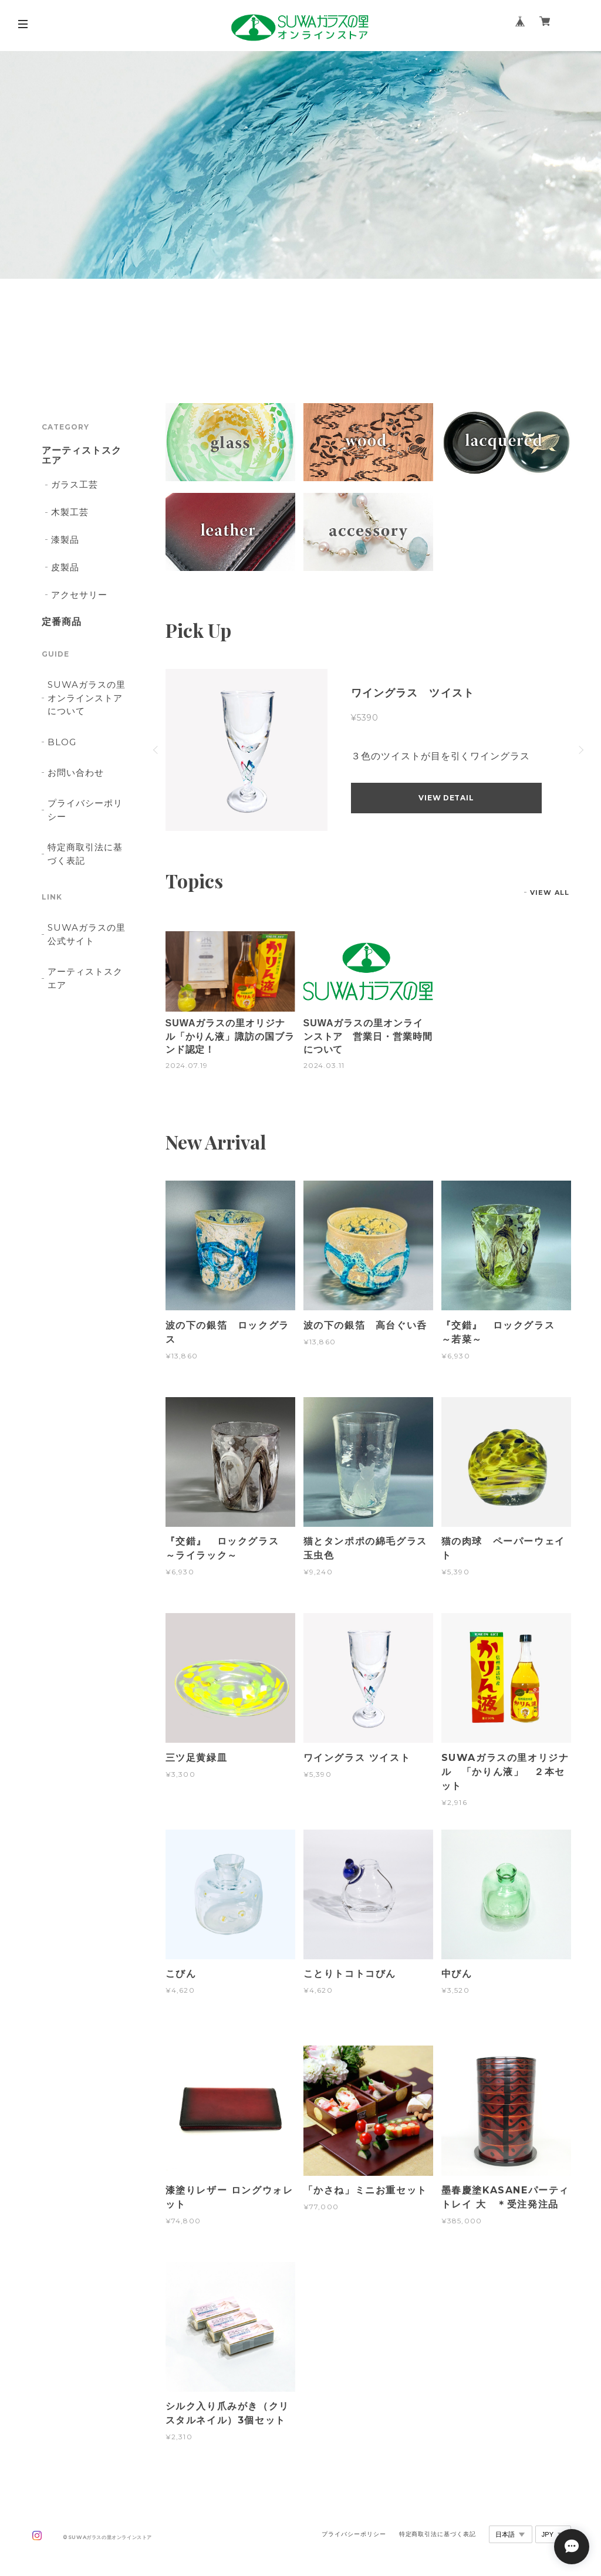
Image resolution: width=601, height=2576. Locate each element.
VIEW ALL (549, 892)
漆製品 (65, 539)
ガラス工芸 (74, 484)
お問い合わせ (76, 772)
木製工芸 (70, 512)
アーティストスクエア (81, 456)
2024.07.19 (187, 1065)
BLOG (62, 742)
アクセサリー (79, 594)
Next (580, 750)
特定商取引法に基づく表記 (85, 853)
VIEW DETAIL (446, 797)
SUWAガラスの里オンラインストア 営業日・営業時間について (368, 1036)
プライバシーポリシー (85, 809)
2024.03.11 (324, 1065)
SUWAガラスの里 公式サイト (87, 934)
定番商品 (62, 622)
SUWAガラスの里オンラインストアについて (87, 697)
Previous (157, 750)
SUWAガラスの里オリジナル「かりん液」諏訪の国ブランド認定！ (230, 1036)
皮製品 (65, 567)
